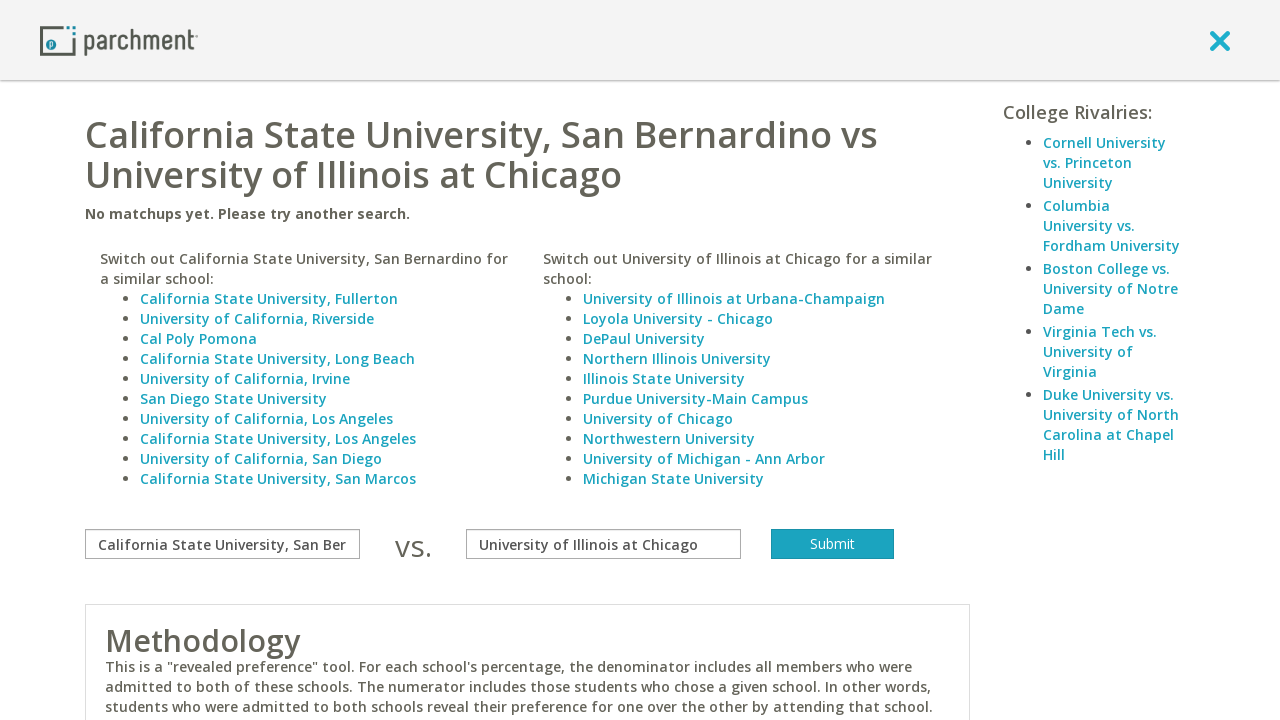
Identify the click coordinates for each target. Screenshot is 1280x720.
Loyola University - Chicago (678, 318)
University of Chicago (658, 418)
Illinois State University (664, 378)
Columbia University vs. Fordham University (1111, 225)
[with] (603, 544)
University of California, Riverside (257, 318)
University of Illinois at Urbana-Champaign (734, 298)
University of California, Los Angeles (266, 418)
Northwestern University (669, 438)
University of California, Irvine (245, 378)
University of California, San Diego (261, 458)
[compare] (222, 544)
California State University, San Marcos (278, 478)
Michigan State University (673, 478)
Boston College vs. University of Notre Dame (1110, 288)
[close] (1220, 40)
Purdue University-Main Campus (695, 398)
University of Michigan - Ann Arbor (704, 458)
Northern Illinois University (677, 358)
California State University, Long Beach (277, 358)
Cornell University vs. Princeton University (1104, 162)
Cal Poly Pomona (198, 338)
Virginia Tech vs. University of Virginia (1100, 351)
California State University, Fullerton (269, 298)
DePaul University (644, 338)
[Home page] (119, 39)
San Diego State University (233, 398)
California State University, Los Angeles (278, 438)
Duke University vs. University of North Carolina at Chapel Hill (1111, 424)
